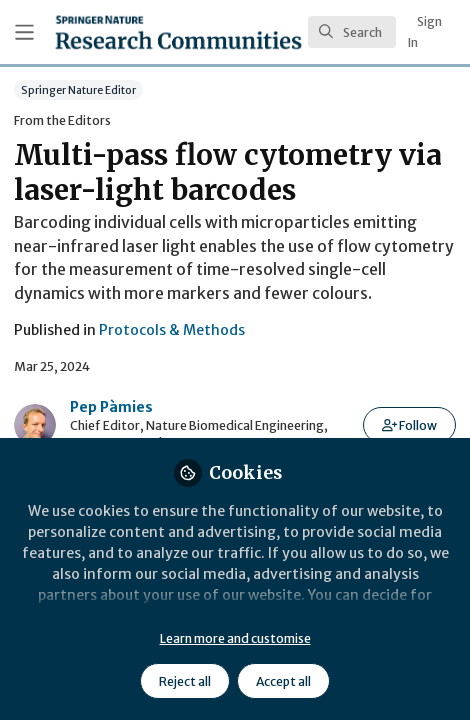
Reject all (185, 681)
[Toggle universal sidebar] (24, 32)
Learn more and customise (235, 638)
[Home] (178, 32)
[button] (409, 425)
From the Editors (62, 120)
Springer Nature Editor (78, 89)
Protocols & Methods (172, 330)
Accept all (283, 681)
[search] (352, 32)
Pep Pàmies (111, 407)
